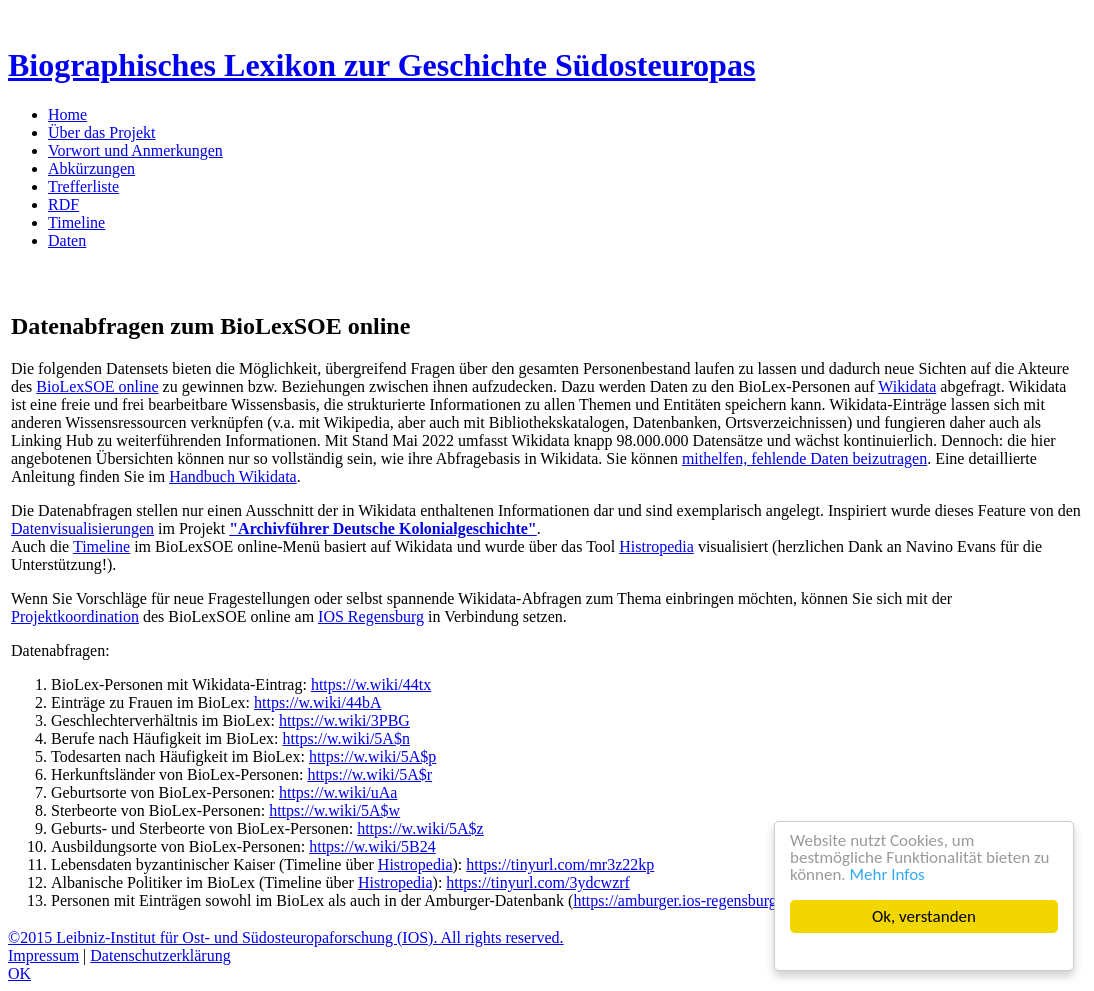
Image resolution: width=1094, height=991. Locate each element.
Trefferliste (83, 186)
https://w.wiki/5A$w (334, 810)
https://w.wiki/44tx (371, 684)
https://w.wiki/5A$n (345, 738)
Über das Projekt (102, 132)
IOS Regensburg (371, 616)
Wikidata (907, 386)
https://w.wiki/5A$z (420, 828)
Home (67, 114)
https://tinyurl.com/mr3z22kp (560, 864)
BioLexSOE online (97, 386)
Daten (67, 240)
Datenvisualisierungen (82, 528)
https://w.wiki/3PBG (344, 720)
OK (19, 973)
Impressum (43, 955)
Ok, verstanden (924, 916)
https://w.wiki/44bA (317, 702)
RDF (63, 204)
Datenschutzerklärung (160, 955)
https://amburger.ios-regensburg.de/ (686, 900)
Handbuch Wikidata (232, 476)
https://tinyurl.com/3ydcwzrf (538, 882)
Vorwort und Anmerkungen (135, 150)
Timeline (76, 222)
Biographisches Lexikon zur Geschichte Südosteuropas (381, 65)
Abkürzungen (91, 168)
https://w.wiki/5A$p (372, 756)
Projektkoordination (75, 616)
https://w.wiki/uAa (338, 792)
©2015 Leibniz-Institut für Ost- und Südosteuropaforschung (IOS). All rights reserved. (286, 937)
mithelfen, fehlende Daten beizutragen (804, 458)
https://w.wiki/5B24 (372, 846)
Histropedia (656, 546)
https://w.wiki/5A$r (369, 774)
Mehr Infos (887, 874)
